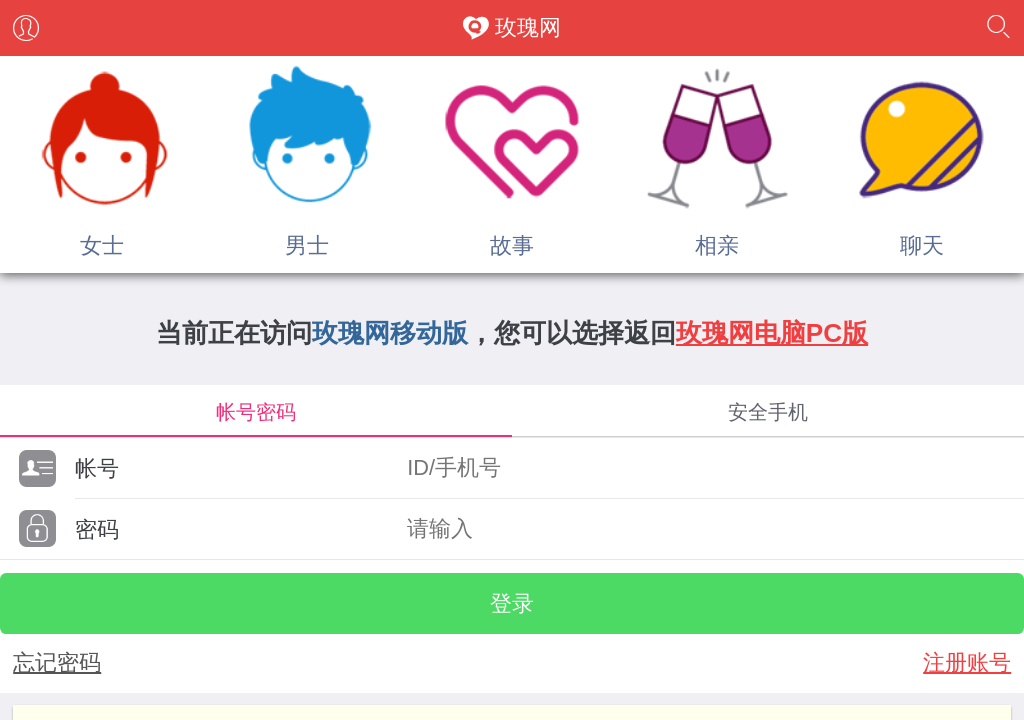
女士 (102, 245)
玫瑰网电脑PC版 (772, 333)
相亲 (717, 245)
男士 (307, 245)
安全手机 (768, 411)
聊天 (922, 245)
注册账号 (967, 662)
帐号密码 (256, 411)
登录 (512, 603)
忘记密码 (57, 662)
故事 (512, 245)
